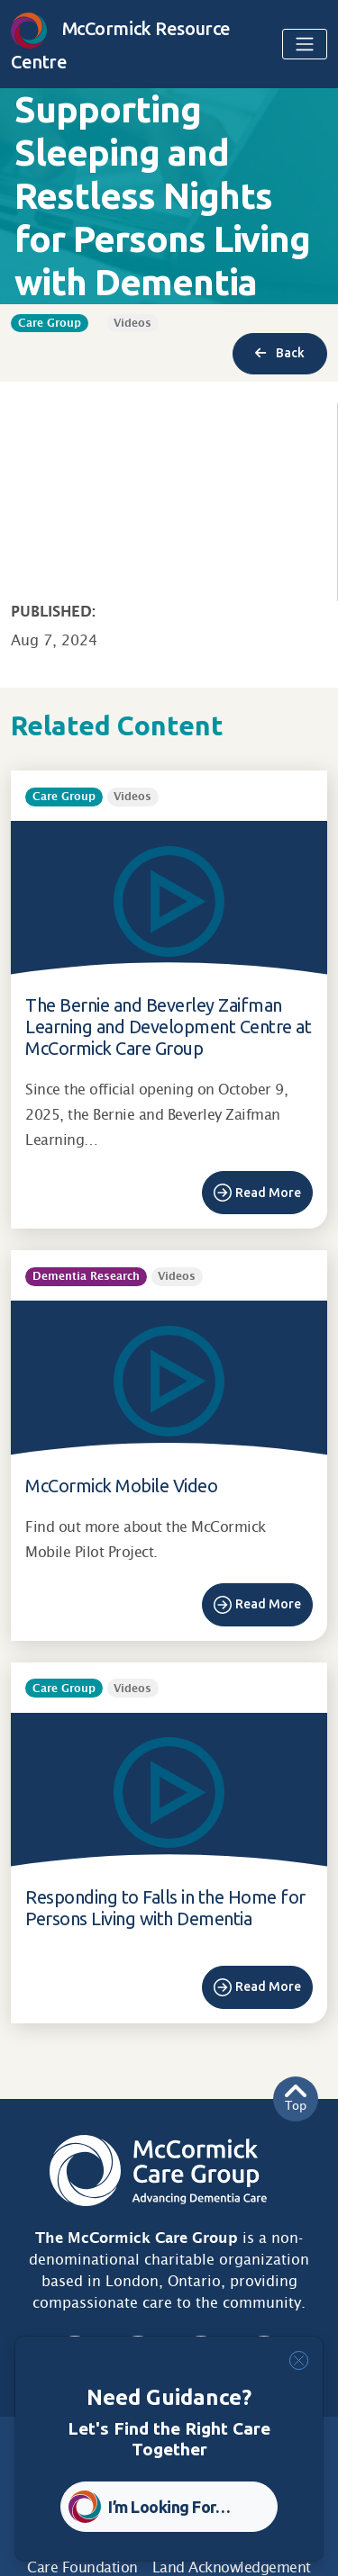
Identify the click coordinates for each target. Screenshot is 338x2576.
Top (295, 2098)
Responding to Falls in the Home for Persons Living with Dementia (165, 1908)
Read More (268, 1192)
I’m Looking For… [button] (169, 2507)
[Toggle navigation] (304, 44)
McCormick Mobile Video (121, 1485)
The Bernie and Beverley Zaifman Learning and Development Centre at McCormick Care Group (168, 1026)
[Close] (298, 2360)
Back (280, 353)
